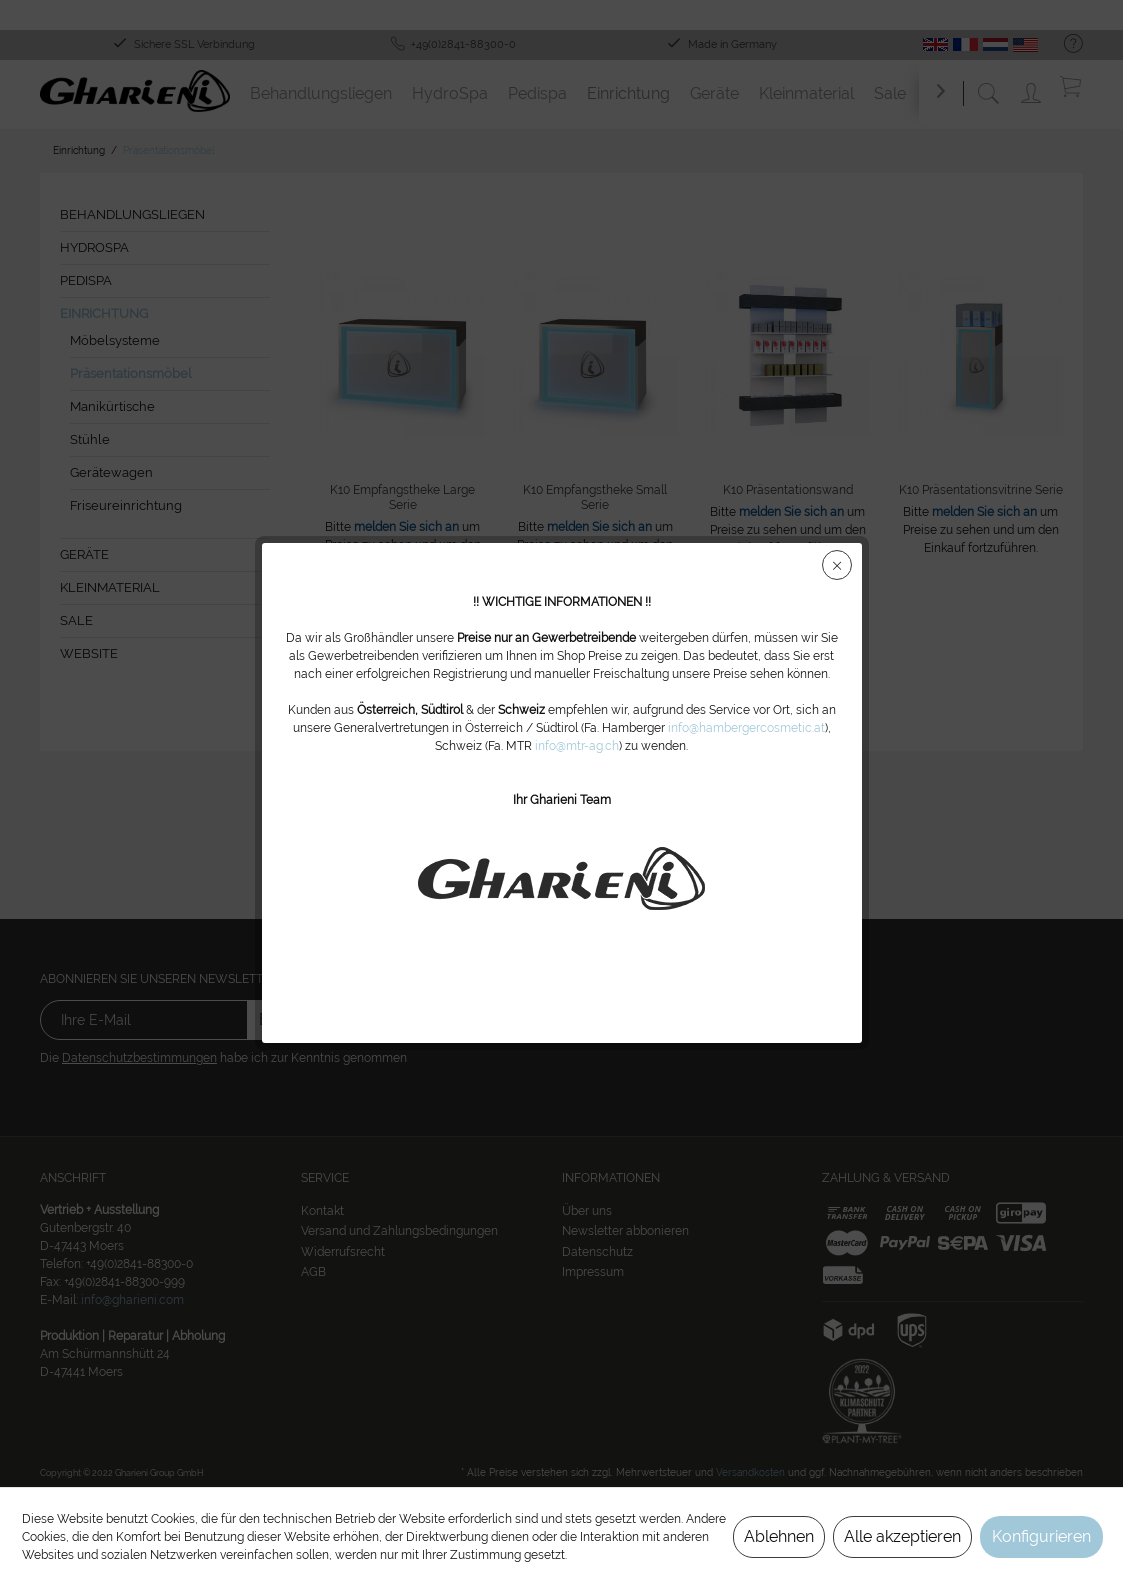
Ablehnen (779, 1536)
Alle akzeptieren (902, 1536)
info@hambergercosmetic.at (746, 728)
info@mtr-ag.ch (577, 746)
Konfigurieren (1041, 1536)
